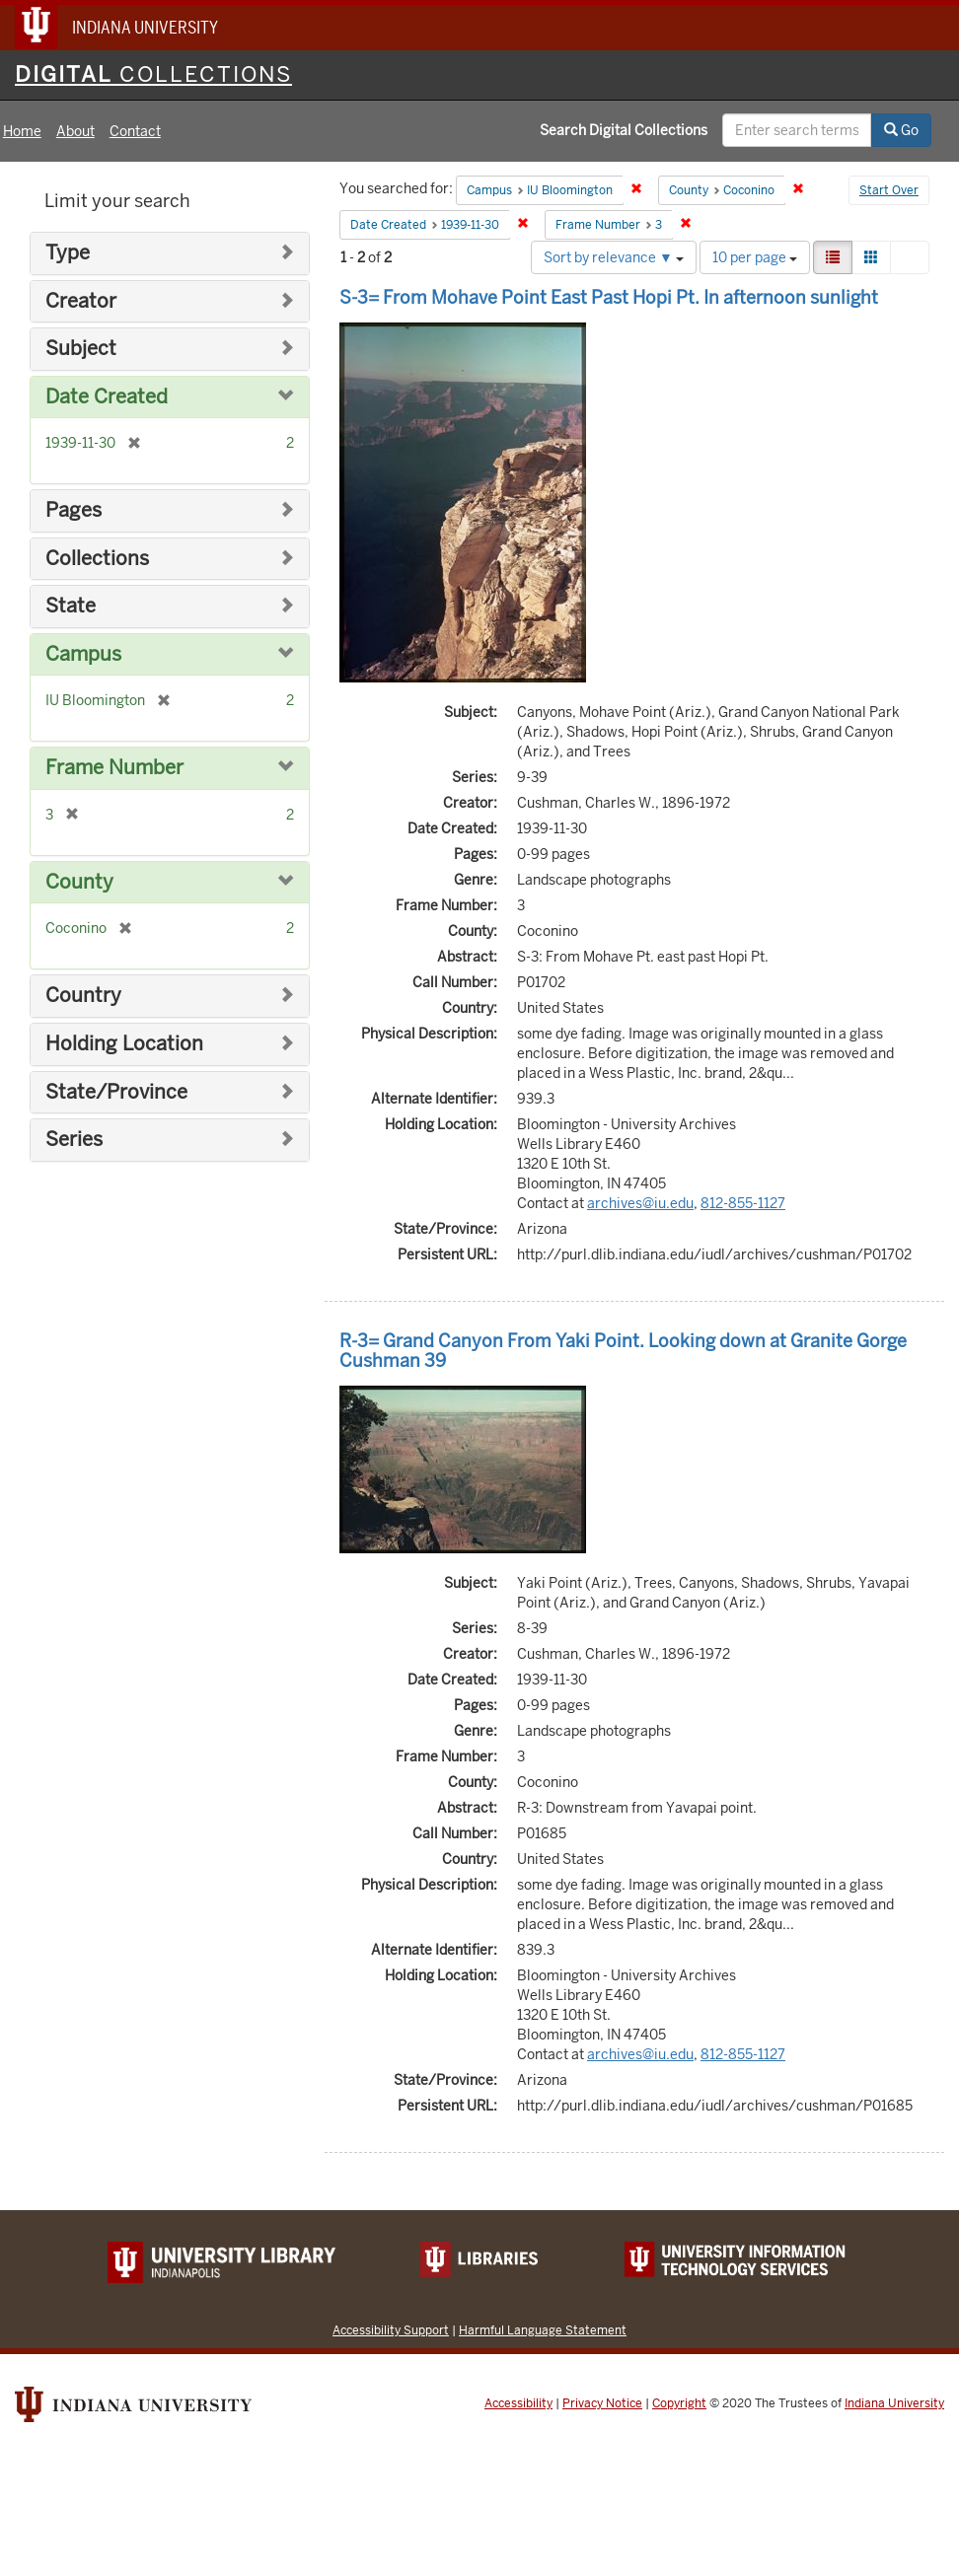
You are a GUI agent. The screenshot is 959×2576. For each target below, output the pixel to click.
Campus (83, 654)
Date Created (106, 397)
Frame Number (114, 767)
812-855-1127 (743, 1203)
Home (22, 131)
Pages (73, 510)
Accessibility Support (390, 2330)
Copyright (679, 2403)
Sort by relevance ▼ (614, 257)
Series (74, 1139)
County (79, 882)
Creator (80, 301)
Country (83, 995)
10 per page (754, 257)
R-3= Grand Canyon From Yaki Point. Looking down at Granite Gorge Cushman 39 (623, 1350)
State (70, 606)
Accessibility (518, 2403)
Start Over (889, 190)
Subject (80, 348)
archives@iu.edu (640, 1203)
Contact (135, 131)
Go (901, 130)
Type (67, 253)
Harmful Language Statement (543, 2330)
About (75, 131)
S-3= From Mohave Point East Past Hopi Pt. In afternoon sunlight (608, 297)
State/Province (116, 1092)
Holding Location (124, 1044)
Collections (97, 558)
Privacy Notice (602, 2403)
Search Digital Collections (623, 130)
